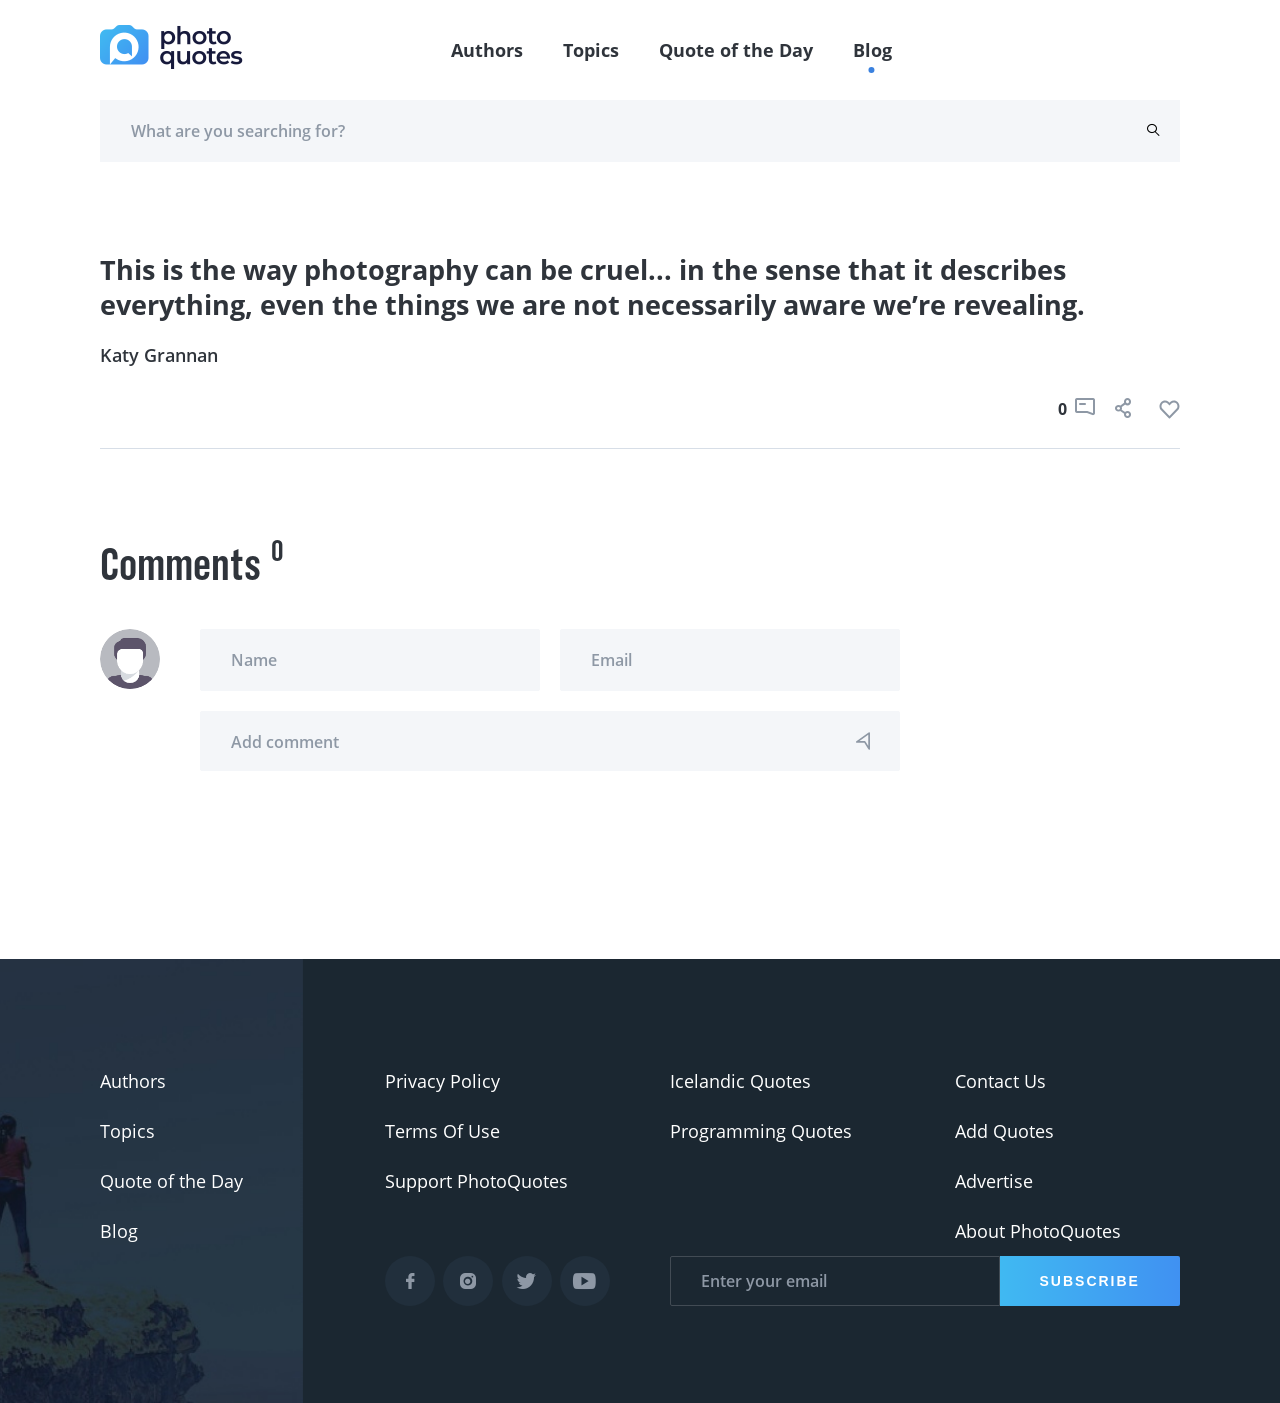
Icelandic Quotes (740, 1081)
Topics (591, 50)
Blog (872, 50)
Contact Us (1000, 1081)
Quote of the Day (736, 50)
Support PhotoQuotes (476, 1181)
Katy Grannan (159, 355)
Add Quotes (1004, 1131)
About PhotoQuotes (1038, 1231)
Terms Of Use (442, 1131)
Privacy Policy (442, 1081)
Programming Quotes (761, 1131)
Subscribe (1090, 1281)
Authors (487, 50)
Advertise (994, 1181)
